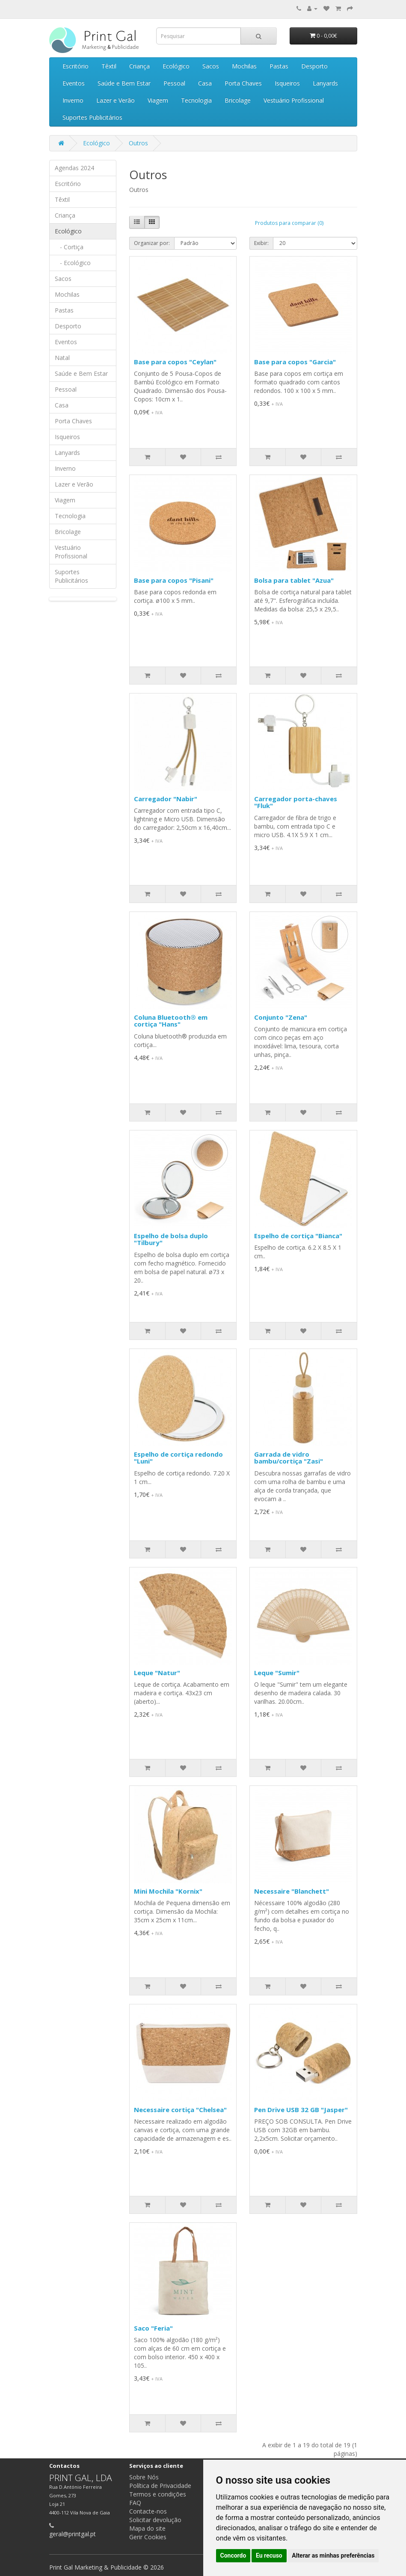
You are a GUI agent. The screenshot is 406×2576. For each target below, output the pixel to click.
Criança (139, 66)
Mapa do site (147, 2528)
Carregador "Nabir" (165, 798)
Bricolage (238, 100)
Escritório (75, 66)
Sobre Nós (144, 2477)
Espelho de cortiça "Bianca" (298, 1235)
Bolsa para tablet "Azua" (294, 580)
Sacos (210, 66)
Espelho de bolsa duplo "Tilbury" (171, 1239)
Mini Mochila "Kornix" (168, 1891)
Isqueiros (287, 83)
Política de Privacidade (160, 2486)
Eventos (73, 83)
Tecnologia (196, 100)
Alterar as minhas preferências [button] (333, 2555)
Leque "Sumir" (276, 1672)
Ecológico (176, 66)
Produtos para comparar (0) (289, 223)
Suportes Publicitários (92, 117)
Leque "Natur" (157, 1672)
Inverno (72, 100)
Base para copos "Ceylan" (175, 361)
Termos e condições (157, 2494)
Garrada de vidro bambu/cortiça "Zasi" (288, 1458)
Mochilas (244, 66)
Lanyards (325, 83)
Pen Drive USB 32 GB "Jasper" (301, 2109)
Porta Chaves (243, 83)
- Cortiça (69, 247)
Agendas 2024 (74, 168)
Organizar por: (152, 243)
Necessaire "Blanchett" (291, 1891)
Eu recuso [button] (269, 2555)
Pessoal (174, 83)
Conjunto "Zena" (280, 1017)
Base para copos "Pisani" (173, 580)
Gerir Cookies (147, 2537)
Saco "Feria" (153, 2328)
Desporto (314, 66)
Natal (62, 358)
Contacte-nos (148, 2511)
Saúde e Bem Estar (124, 83)
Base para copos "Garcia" (295, 361)
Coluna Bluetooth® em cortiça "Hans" (170, 1021)
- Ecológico (73, 263)
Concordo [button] (233, 2555)
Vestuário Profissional (294, 100)
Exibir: (261, 243)
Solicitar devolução (155, 2520)
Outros (138, 143)
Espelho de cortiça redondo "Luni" (178, 1458)
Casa (205, 83)
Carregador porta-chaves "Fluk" (295, 802)
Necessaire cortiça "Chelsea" (180, 2109)
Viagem (158, 100)
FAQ (135, 2503)
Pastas (279, 66)
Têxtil (108, 66)
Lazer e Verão (115, 100)
